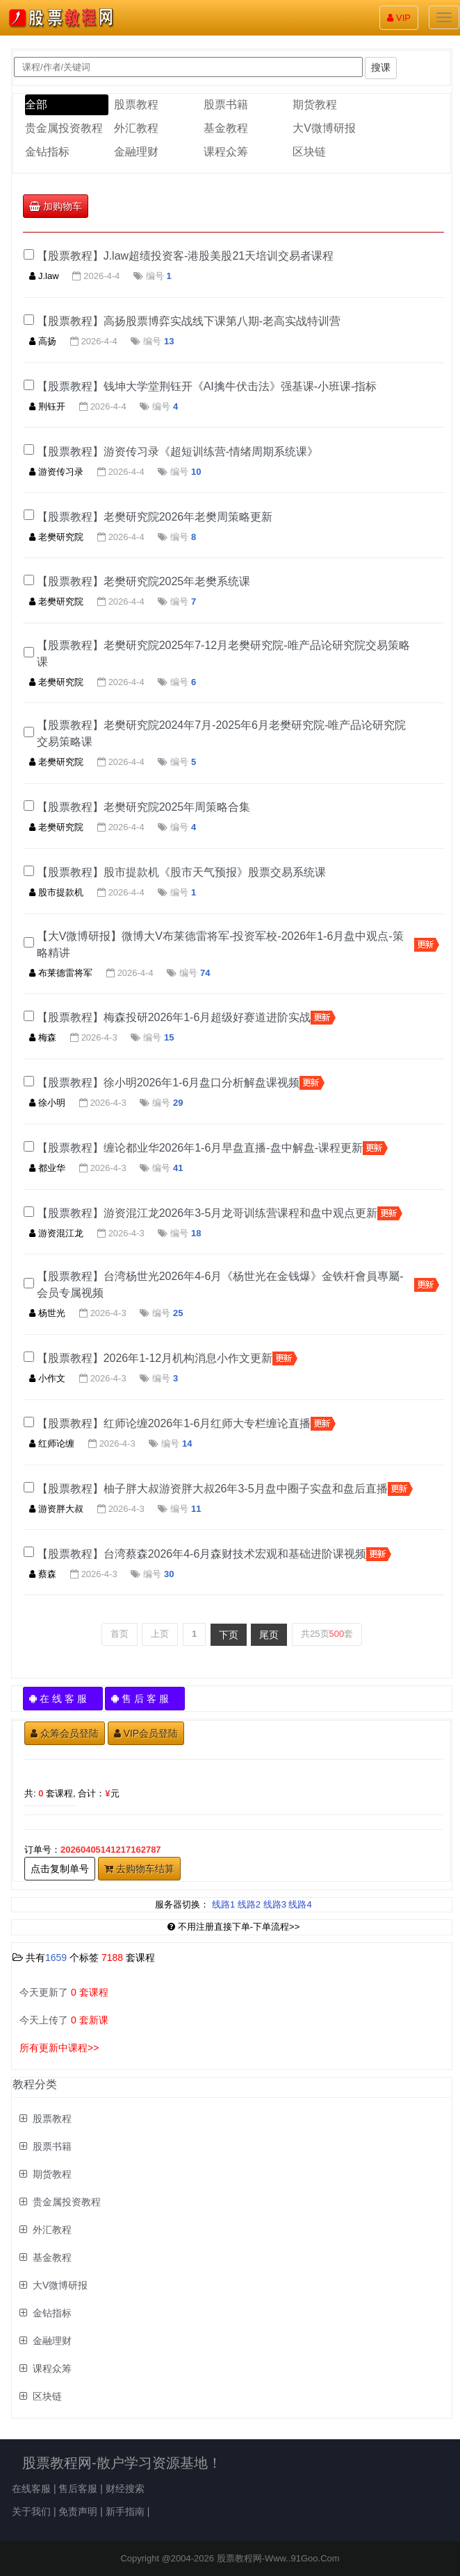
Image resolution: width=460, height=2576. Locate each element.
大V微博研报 (324, 128)
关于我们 (31, 2511)
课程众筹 (226, 152)
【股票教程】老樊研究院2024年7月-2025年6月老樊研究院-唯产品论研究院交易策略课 (221, 733)
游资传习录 (56, 471)
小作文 (47, 1378)
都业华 (47, 1168)
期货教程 (315, 104)
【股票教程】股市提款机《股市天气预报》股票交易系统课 (181, 872)
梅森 (42, 1037)
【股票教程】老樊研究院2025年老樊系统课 (144, 581)
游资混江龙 (56, 1233)
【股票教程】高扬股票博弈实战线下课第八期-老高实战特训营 (188, 321)
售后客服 (77, 2488)
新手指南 (125, 2511)
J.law (44, 276)
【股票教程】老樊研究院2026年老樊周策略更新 (155, 517)
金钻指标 (47, 152)
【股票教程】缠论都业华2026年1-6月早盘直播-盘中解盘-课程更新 (200, 1148)
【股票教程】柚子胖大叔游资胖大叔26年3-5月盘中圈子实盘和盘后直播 (212, 1489)
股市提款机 (56, 892)
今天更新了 (63, 1992)
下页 (228, 1634)
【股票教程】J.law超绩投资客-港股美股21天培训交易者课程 (185, 256)
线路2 (249, 1904)
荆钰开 (47, 406)
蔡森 (42, 1574)
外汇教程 (136, 128)
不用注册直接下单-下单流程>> (233, 1926)
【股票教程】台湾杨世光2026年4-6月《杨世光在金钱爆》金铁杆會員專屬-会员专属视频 (220, 1284)
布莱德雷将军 (60, 973)
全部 (36, 104)
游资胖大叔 (56, 1509)
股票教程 (136, 104)
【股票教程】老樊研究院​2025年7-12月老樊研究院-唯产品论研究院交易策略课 (223, 653)
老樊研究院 (56, 537)
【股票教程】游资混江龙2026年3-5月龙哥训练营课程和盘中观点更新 (207, 1213)
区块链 (309, 152)
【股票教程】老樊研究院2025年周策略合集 (144, 807)
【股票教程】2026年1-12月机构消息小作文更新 (155, 1358)
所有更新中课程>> (59, 2047)
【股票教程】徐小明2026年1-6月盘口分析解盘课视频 (168, 1082)
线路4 (299, 1904)
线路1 (223, 1904)
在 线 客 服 (63, 1698)
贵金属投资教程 (64, 128)
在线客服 (31, 2488)
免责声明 (77, 2511)
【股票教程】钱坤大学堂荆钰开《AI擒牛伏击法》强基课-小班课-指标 (207, 386)
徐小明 (47, 1102)
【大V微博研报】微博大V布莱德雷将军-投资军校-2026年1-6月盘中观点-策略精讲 (220, 944)
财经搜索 (125, 2488)
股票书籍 (226, 104)
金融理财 (136, 152)
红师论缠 (51, 1443)
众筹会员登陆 (65, 1733)
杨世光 (47, 1313)
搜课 (381, 67)
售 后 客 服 (145, 1698)
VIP (399, 17)
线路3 (274, 1904)
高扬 (42, 341)
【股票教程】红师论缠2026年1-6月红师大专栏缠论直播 (174, 1423)
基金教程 (226, 128)
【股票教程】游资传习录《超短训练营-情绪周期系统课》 (177, 451)
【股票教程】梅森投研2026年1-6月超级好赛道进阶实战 (174, 1017)
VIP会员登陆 (146, 1733)
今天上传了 (63, 2020)
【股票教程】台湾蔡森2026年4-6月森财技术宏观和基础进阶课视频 (202, 1554)
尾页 (269, 1634)
